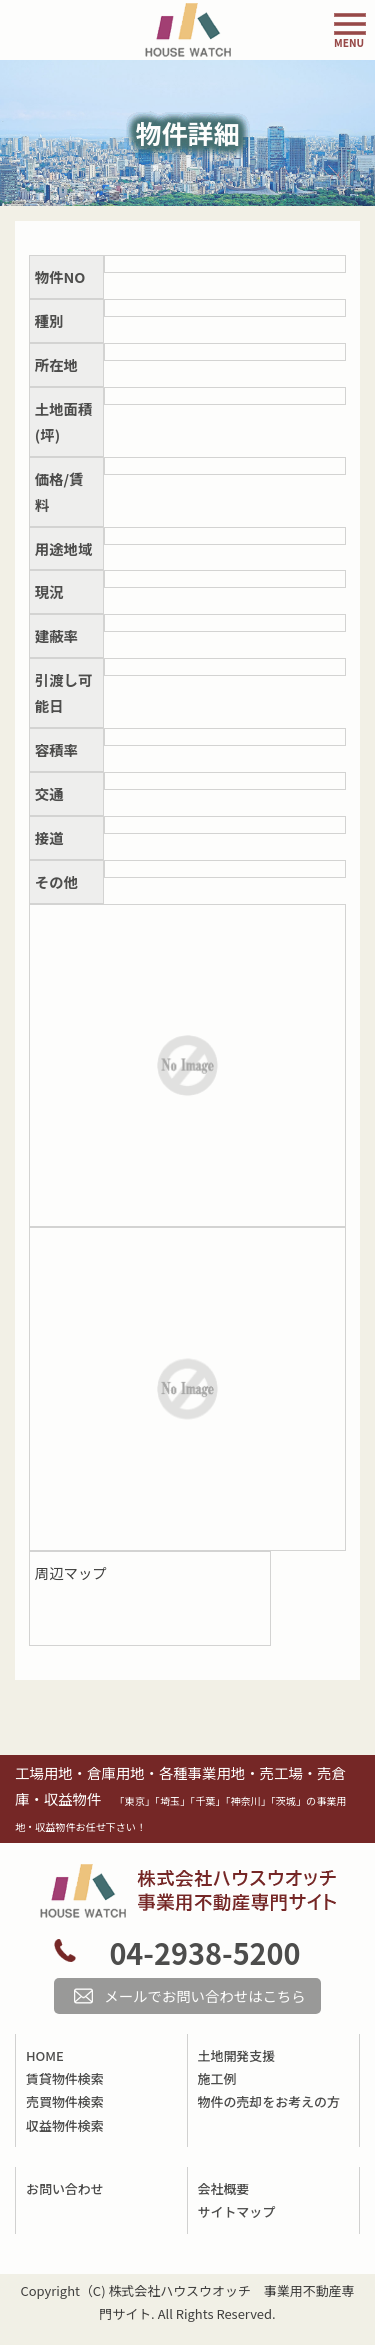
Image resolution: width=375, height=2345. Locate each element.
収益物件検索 (65, 2125)
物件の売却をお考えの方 (269, 2101)
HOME (45, 2055)
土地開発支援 (237, 2055)
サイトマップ (237, 2211)
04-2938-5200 (204, 1952)
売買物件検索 (65, 2101)
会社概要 (224, 2188)
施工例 (217, 2078)
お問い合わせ (65, 2188)
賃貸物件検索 (65, 2078)
